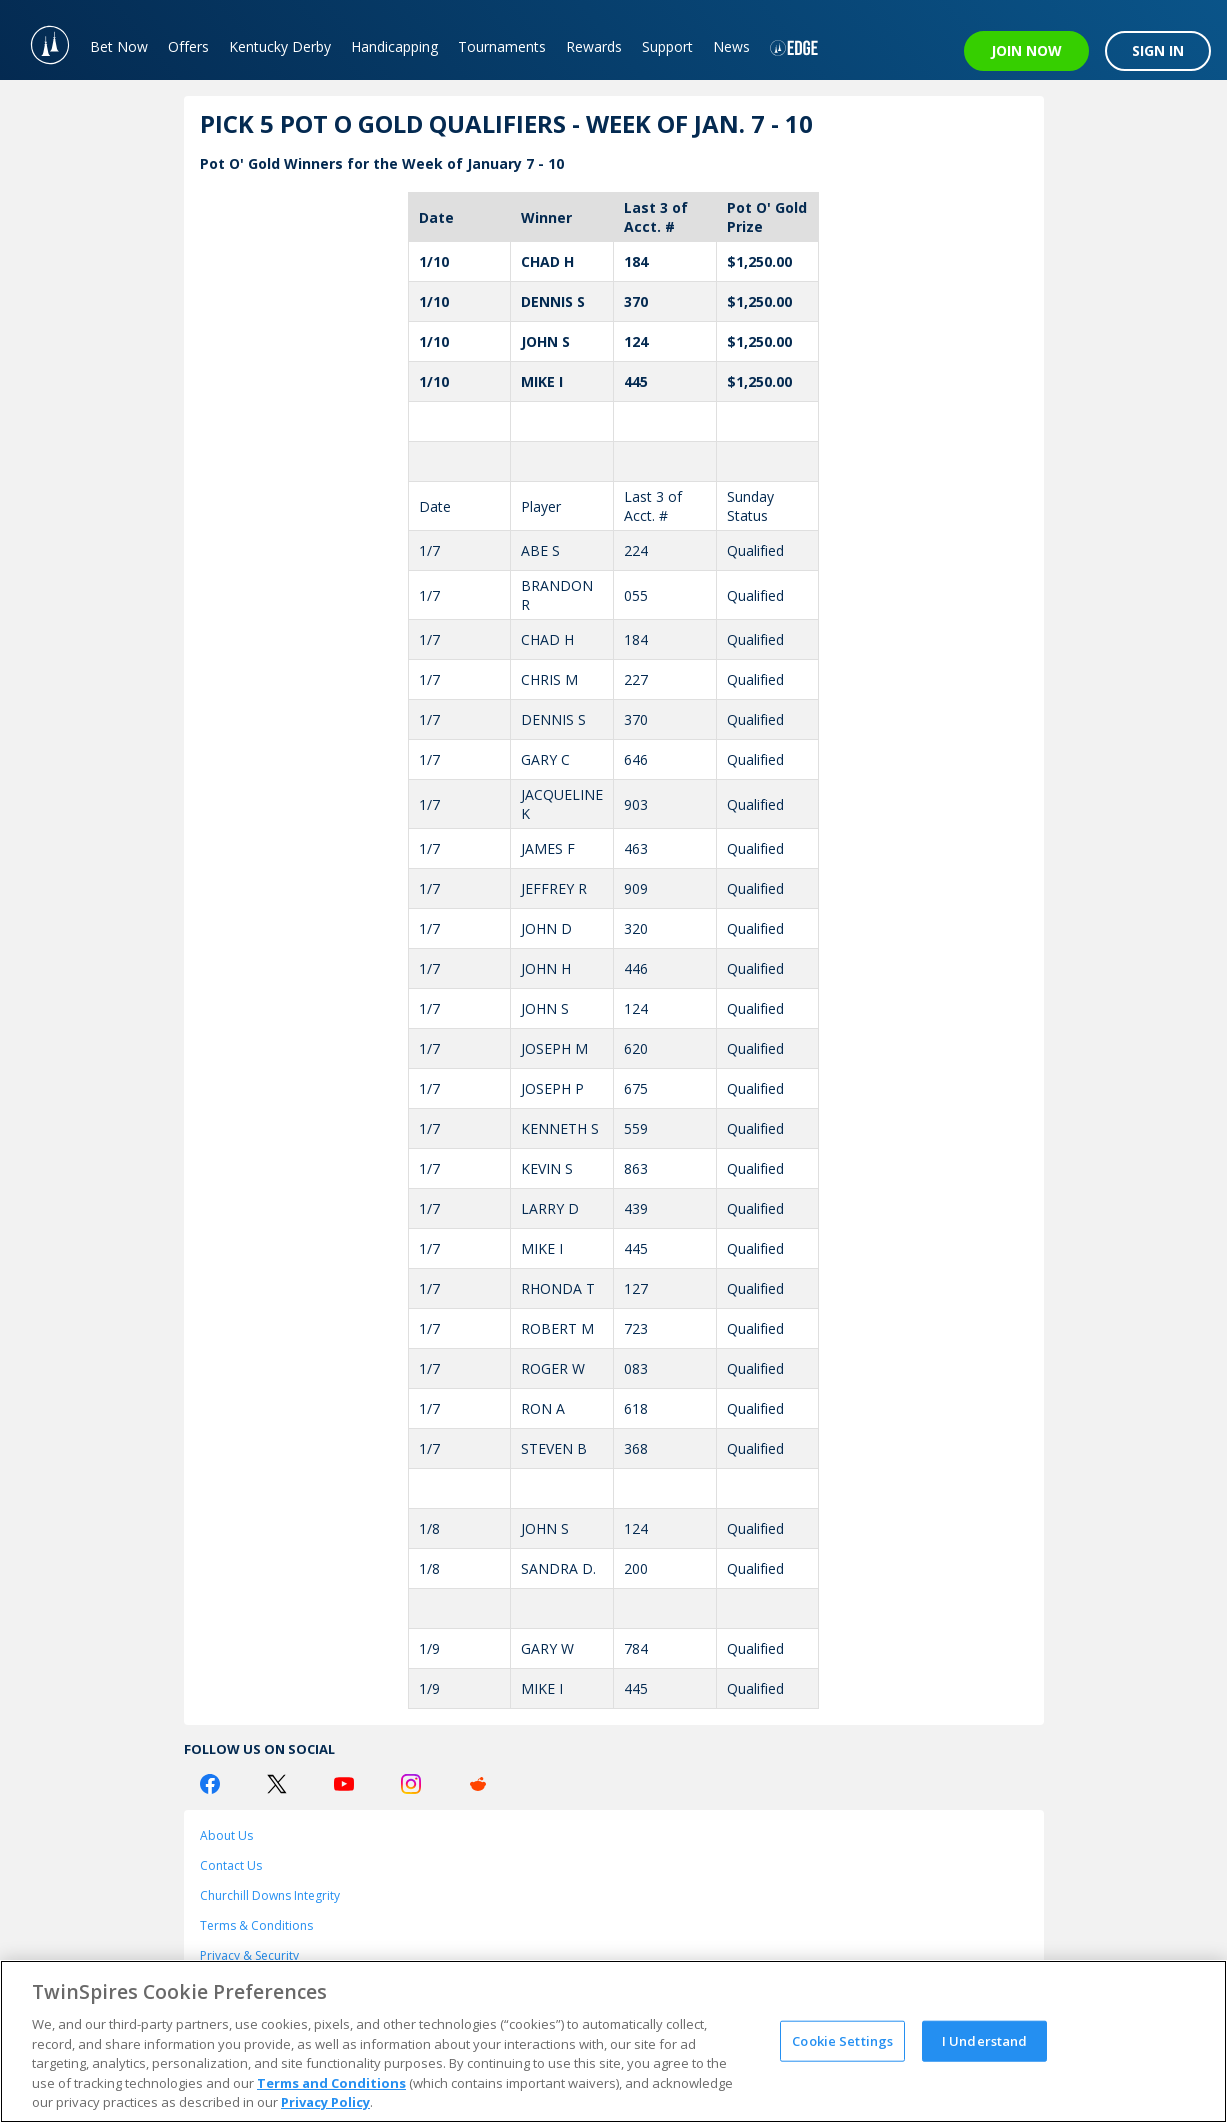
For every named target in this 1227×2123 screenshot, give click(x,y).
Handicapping (394, 46)
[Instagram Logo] (411, 1784)
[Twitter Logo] (277, 1784)
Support (667, 46)
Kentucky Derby (280, 46)
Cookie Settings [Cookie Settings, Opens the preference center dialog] (842, 2040)
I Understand (985, 2040)
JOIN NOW (1026, 50)
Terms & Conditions (256, 1925)
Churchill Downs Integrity (270, 1895)
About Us (226, 1835)
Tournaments (502, 46)
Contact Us (231, 1865)
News (731, 46)
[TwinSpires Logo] (40, 40)
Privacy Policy (325, 2102)
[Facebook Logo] (210, 1784)
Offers (188, 46)
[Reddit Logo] (478, 1784)
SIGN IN (1158, 50)
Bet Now (119, 46)
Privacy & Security (249, 1955)
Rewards (594, 46)
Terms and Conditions (331, 2083)
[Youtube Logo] (344, 1784)
